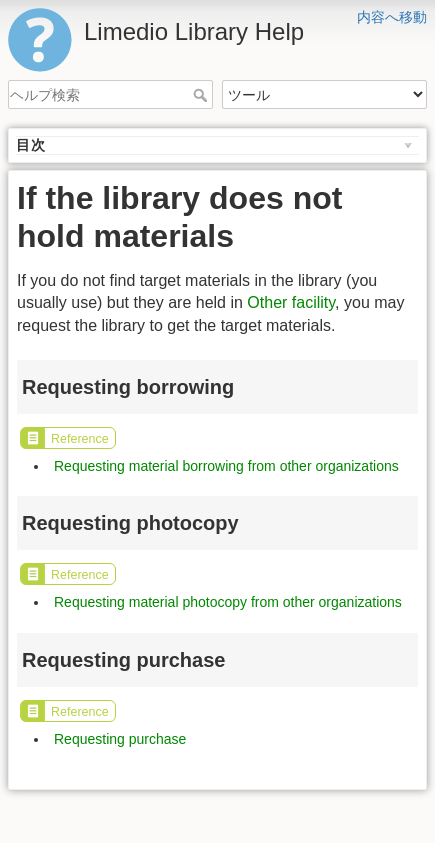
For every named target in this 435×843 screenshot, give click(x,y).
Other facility (291, 302)
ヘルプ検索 (202, 95)
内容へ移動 (392, 17)
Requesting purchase (120, 739)
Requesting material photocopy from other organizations (228, 602)
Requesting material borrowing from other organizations (226, 466)
